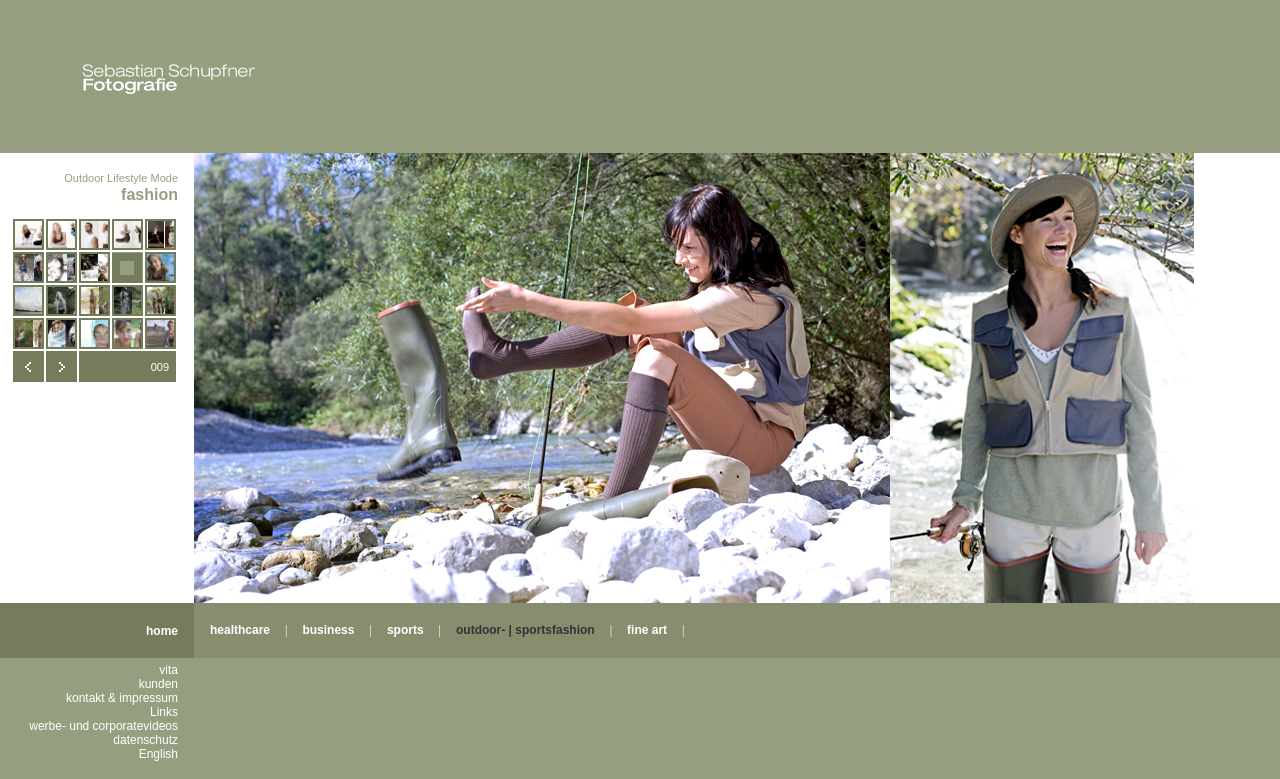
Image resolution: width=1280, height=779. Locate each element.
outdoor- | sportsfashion (525, 630)
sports (405, 630)
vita (168, 670)
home (162, 631)
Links (164, 712)
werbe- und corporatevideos (103, 726)
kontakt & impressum (122, 698)
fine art (647, 630)
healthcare (240, 630)
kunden (158, 684)
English (158, 754)
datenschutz (145, 740)
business (328, 630)
